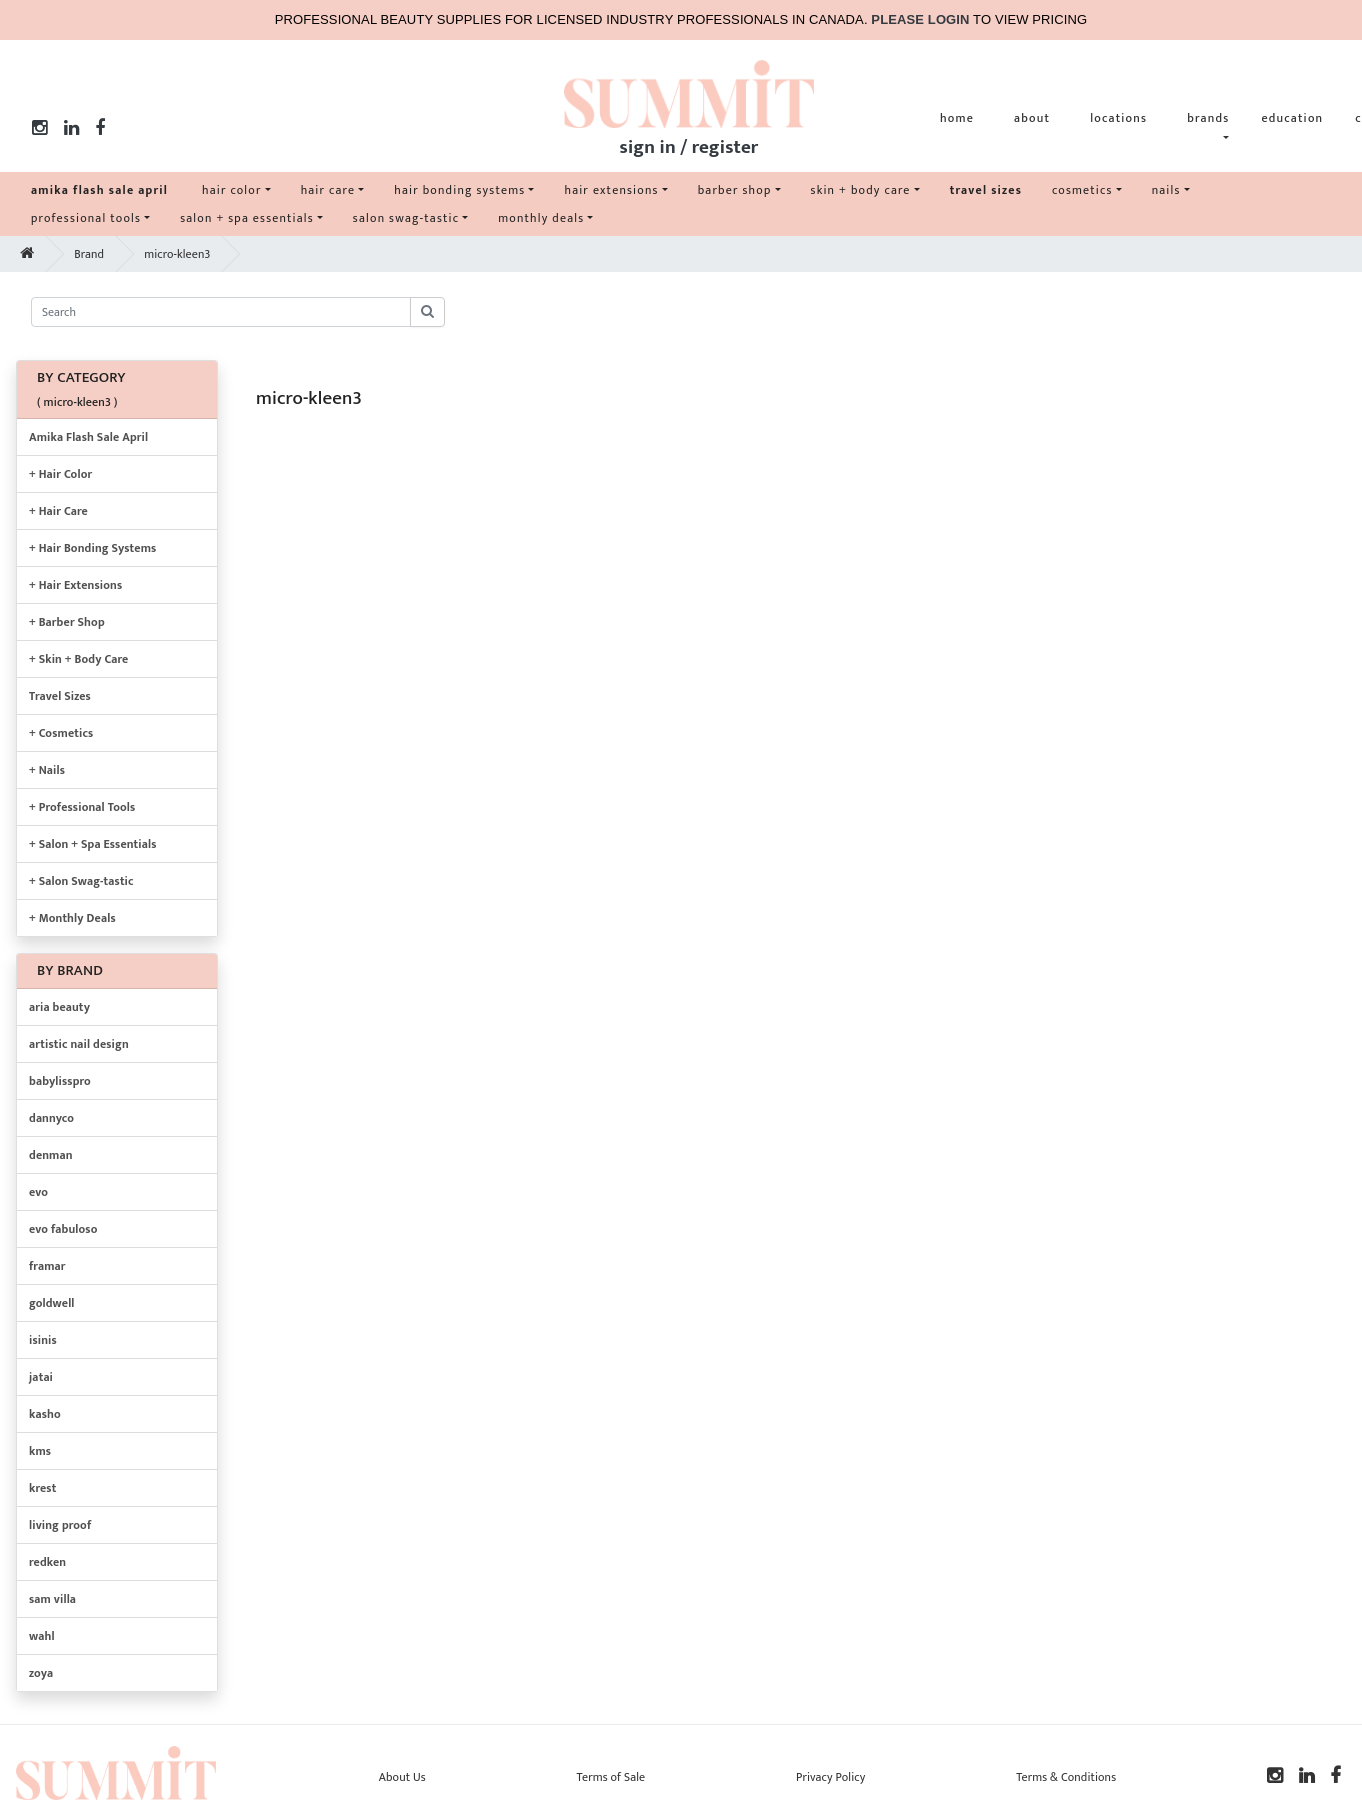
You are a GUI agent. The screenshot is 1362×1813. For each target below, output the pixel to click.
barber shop (735, 190)
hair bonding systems (459, 190)
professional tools (86, 218)
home (957, 118)
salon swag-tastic (406, 218)
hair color (232, 190)
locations (1118, 118)
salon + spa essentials (247, 218)
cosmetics (1082, 190)
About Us (402, 1777)
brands (1208, 118)
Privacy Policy (830, 1777)
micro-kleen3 (177, 254)
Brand (89, 254)
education (1292, 118)
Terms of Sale (611, 1777)
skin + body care (861, 190)
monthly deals (541, 218)
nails (1166, 190)
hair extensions (611, 190)
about (1032, 118)
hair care (328, 190)
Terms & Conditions (1066, 1777)
